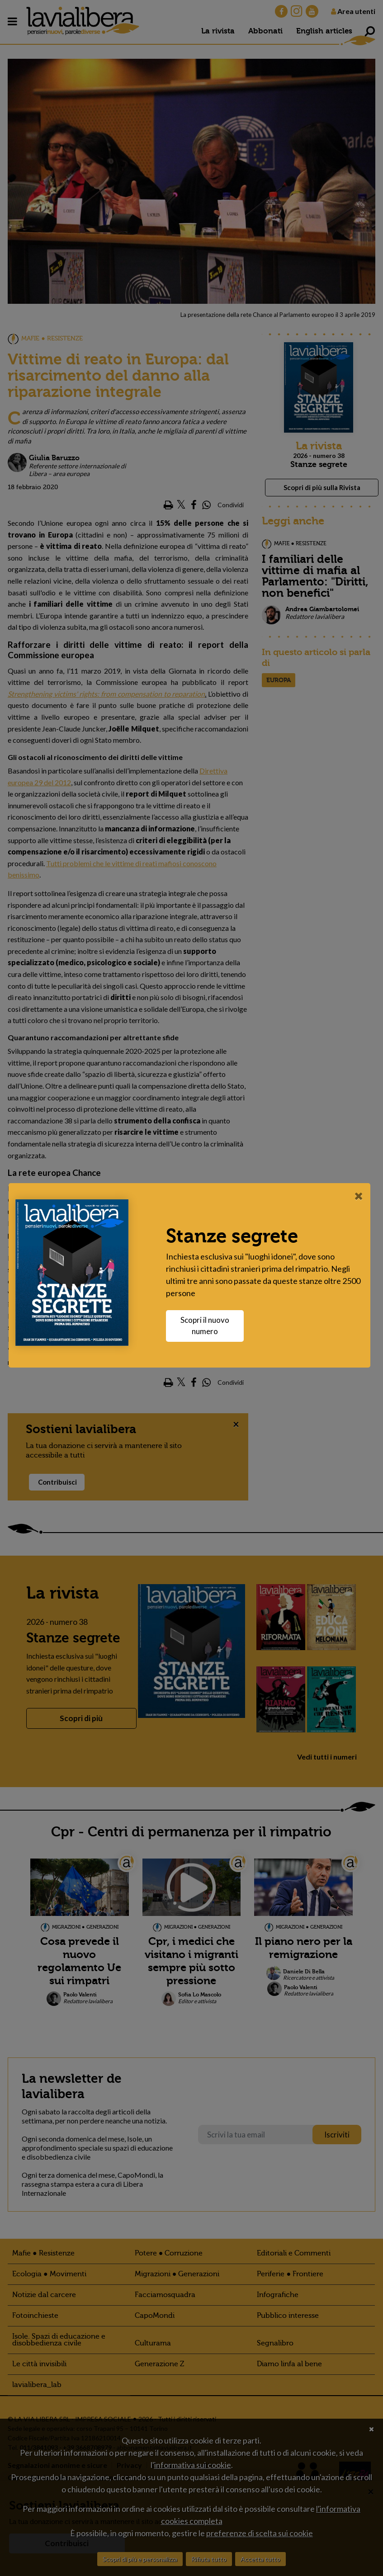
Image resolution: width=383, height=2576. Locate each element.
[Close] (361, 1195)
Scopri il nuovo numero (207, 1325)
